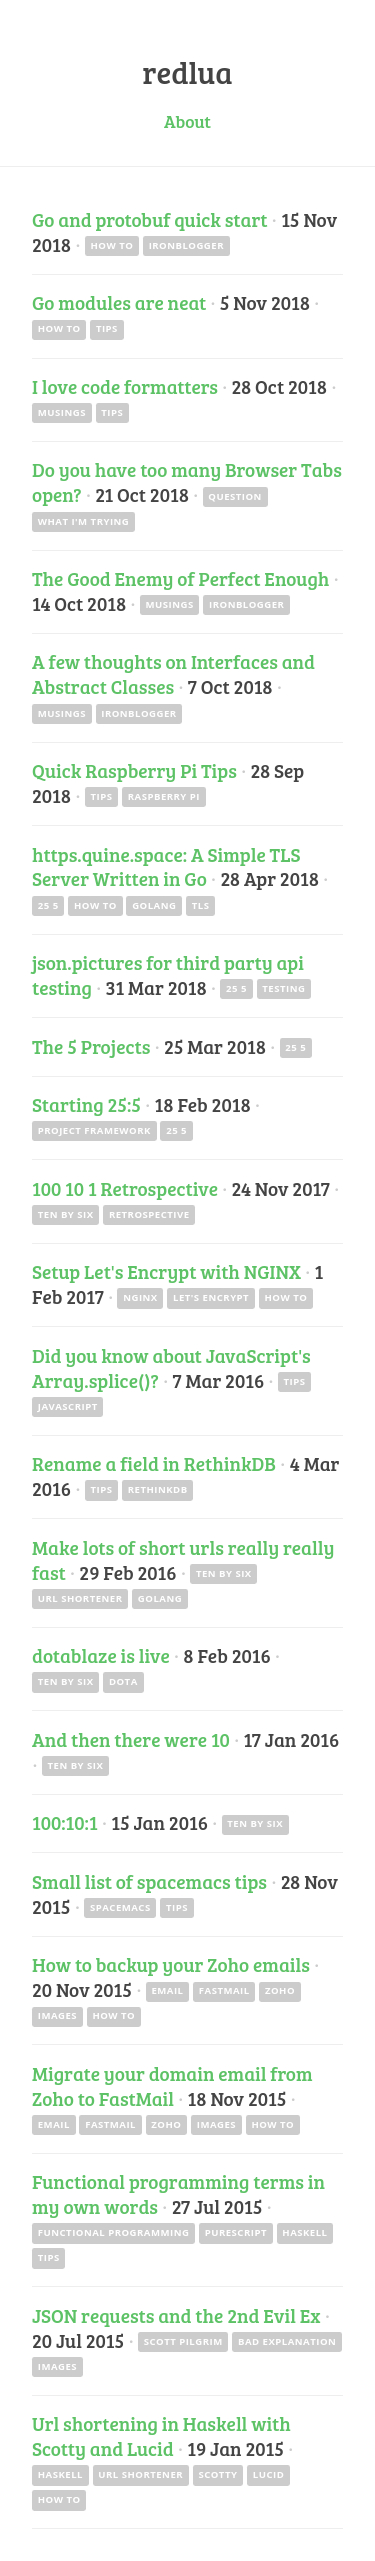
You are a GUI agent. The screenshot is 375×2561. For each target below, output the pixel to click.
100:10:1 (65, 1822)
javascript (68, 1406)
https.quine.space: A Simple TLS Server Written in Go (166, 866)
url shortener (80, 1598)
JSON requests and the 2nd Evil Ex (176, 2315)
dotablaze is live (101, 1655)
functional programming (114, 2232)
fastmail (224, 1990)
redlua (188, 72)
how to (111, 245)
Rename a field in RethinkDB (154, 1463)
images (57, 2015)
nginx (140, 1297)
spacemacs (120, 1907)
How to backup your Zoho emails (171, 1964)
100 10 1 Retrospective (125, 1188)
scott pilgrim (183, 2341)
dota (123, 1681)
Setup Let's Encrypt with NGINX (166, 1271)
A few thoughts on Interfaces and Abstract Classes (173, 673)
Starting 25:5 (86, 1104)
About (187, 121)
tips (107, 328)
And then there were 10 (131, 1739)
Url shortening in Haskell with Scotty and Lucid (161, 2435)
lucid (268, 2474)
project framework (94, 1130)
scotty (217, 2474)
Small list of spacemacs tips (149, 1881)
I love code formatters (125, 386)
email (167, 1990)
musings (62, 412)
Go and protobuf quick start (150, 219)
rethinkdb (158, 1489)
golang (154, 905)
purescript (236, 2232)
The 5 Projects (91, 1046)
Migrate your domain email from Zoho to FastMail (172, 2085)
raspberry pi (164, 796)
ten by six (66, 1214)
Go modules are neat (119, 302)
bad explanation (287, 2341)
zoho (280, 1990)
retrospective (149, 1214)
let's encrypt (211, 1297)
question (235, 496)
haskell (304, 2232)
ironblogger (186, 245)
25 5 (48, 905)
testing (283, 988)
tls (201, 905)
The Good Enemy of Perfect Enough (180, 578)
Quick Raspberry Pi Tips (134, 770)
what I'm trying (84, 521)
